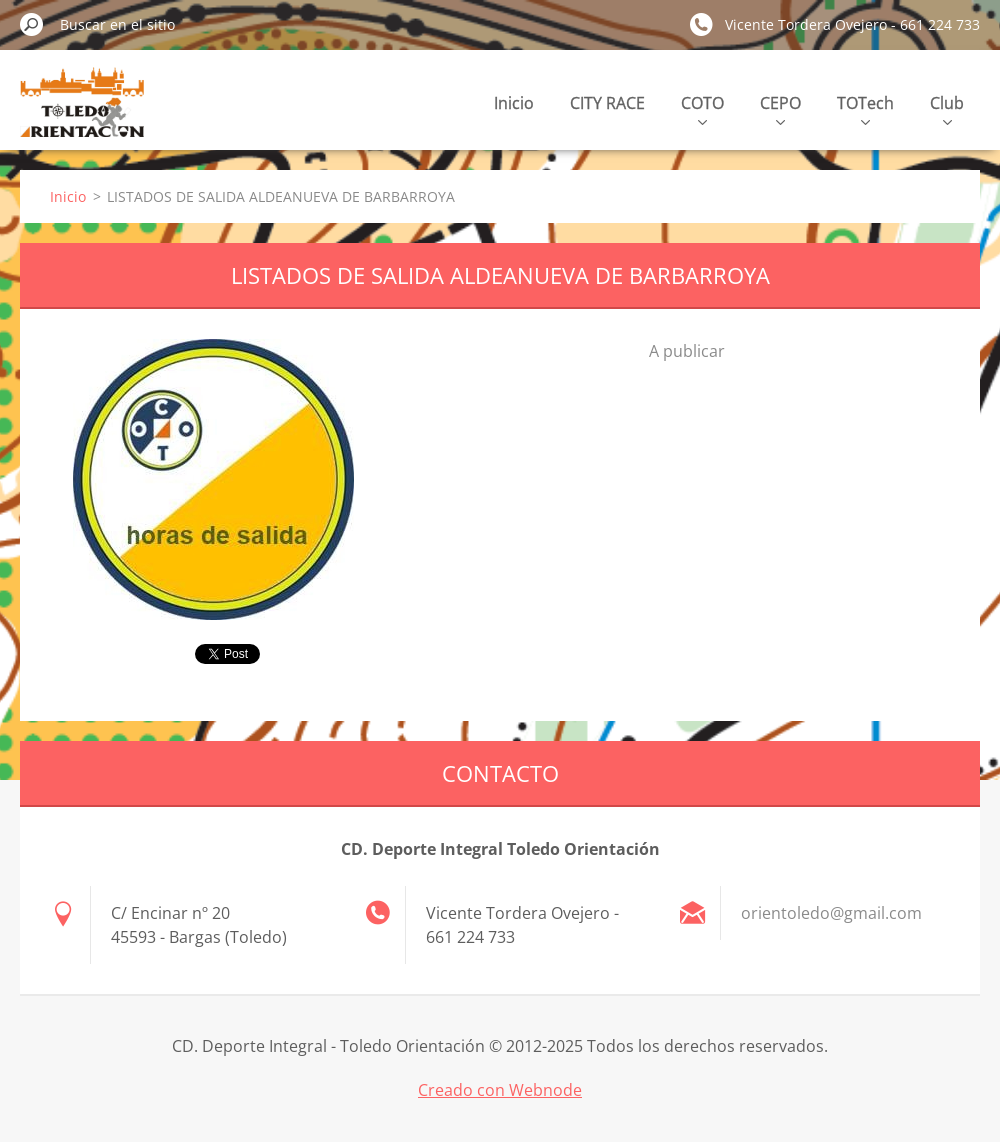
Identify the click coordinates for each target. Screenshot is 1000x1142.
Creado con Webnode (500, 1090)
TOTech (865, 108)
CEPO (780, 108)
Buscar (32, 24)
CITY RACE (607, 103)
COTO (702, 108)
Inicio (514, 103)
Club (947, 108)
